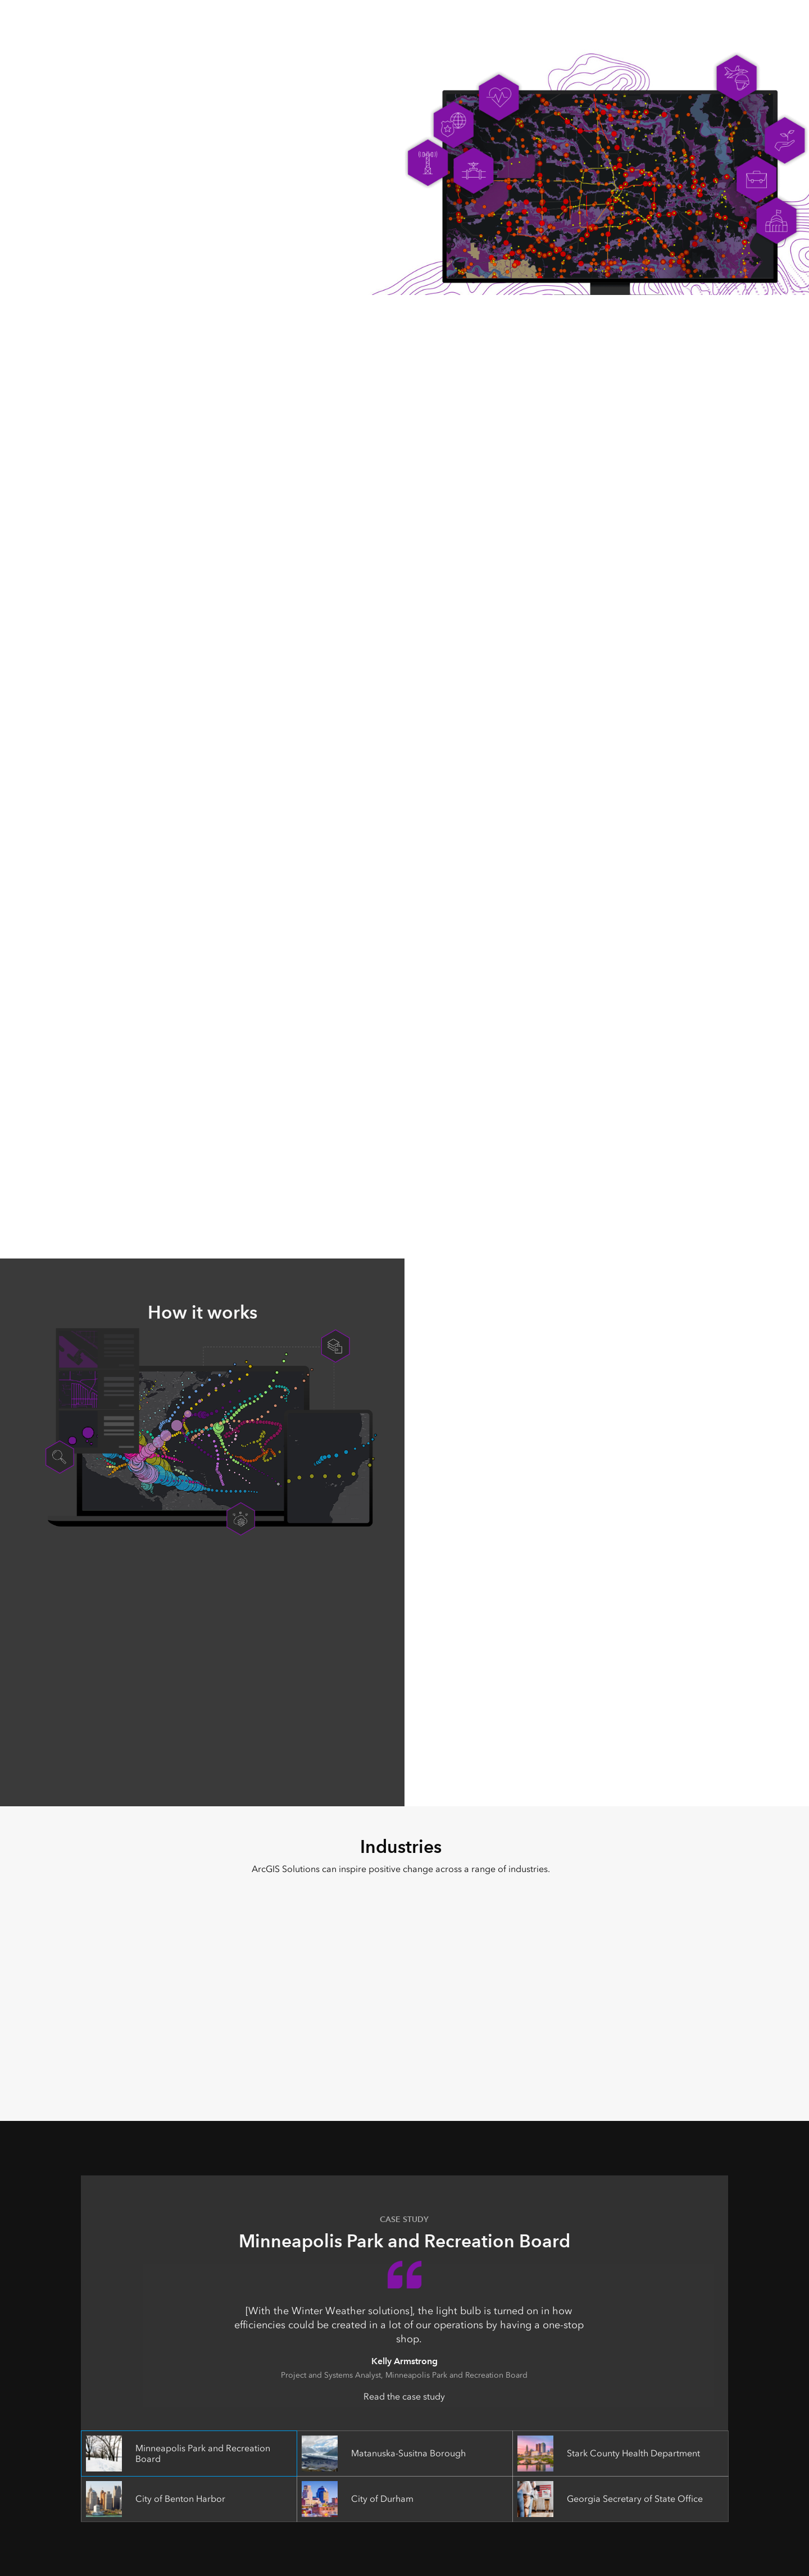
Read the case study (404, 2396)
